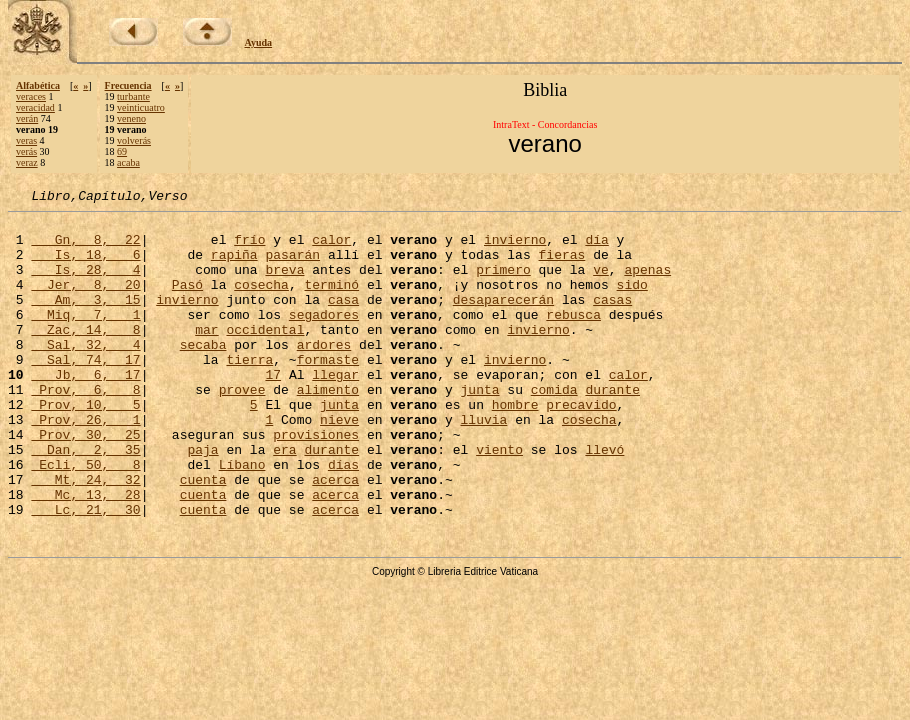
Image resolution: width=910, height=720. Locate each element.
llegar (335, 410)
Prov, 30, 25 (85, 482)
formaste (328, 392)
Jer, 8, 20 (85, 302)
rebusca (573, 338)
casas (612, 320)
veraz (27, 162)
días (343, 518)
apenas (647, 284)
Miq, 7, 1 (85, 338)
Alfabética (38, 85)
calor (331, 248)
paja (202, 500)
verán (27, 118)
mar (206, 356)
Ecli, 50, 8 (85, 518)
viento (499, 500)
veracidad (35, 107)
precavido (581, 446)
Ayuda (259, 42)
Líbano (242, 518)
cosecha (261, 302)
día (596, 248)
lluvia (483, 464)
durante (612, 428)
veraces (31, 96)
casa (343, 320)
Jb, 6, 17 (85, 410)
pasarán (292, 266)
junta (479, 428)
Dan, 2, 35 (85, 500)
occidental (265, 356)
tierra (249, 392)
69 (122, 151)
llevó (604, 500)
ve (601, 284)
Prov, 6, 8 (85, 428)
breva (284, 284)
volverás (134, 140)
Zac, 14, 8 (85, 356)
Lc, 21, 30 (85, 572)
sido (631, 302)
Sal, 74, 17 (85, 392)
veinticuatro (141, 107)
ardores (324, 374)
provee (242, 428)
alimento (328, 428)
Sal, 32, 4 (85, 374)
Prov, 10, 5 (85, 446)
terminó (331, 302)
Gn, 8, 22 (85, 248)
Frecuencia (128, 85)
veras (26, 140)
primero (503, 284)
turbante (133, 96)
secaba (203, 374)
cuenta (203, 536)
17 (273, 410)
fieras (561, 266)
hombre (515, 446)
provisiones (316, 482)
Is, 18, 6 (85, 266)
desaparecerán (503, 320)
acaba (128, 162)
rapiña (234, 266)
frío (249, 248)
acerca (335, 536)
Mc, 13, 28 (85, 554)
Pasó (187, 302)
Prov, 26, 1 (85, 464)
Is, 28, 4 (85, 284)
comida (554, 428)
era (284, 500)
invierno (515, 248)
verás (26, 151)
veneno (131, 118)
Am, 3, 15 (85, 320)
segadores (324, 338)
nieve (339, 464)
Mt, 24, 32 (85, 536)
